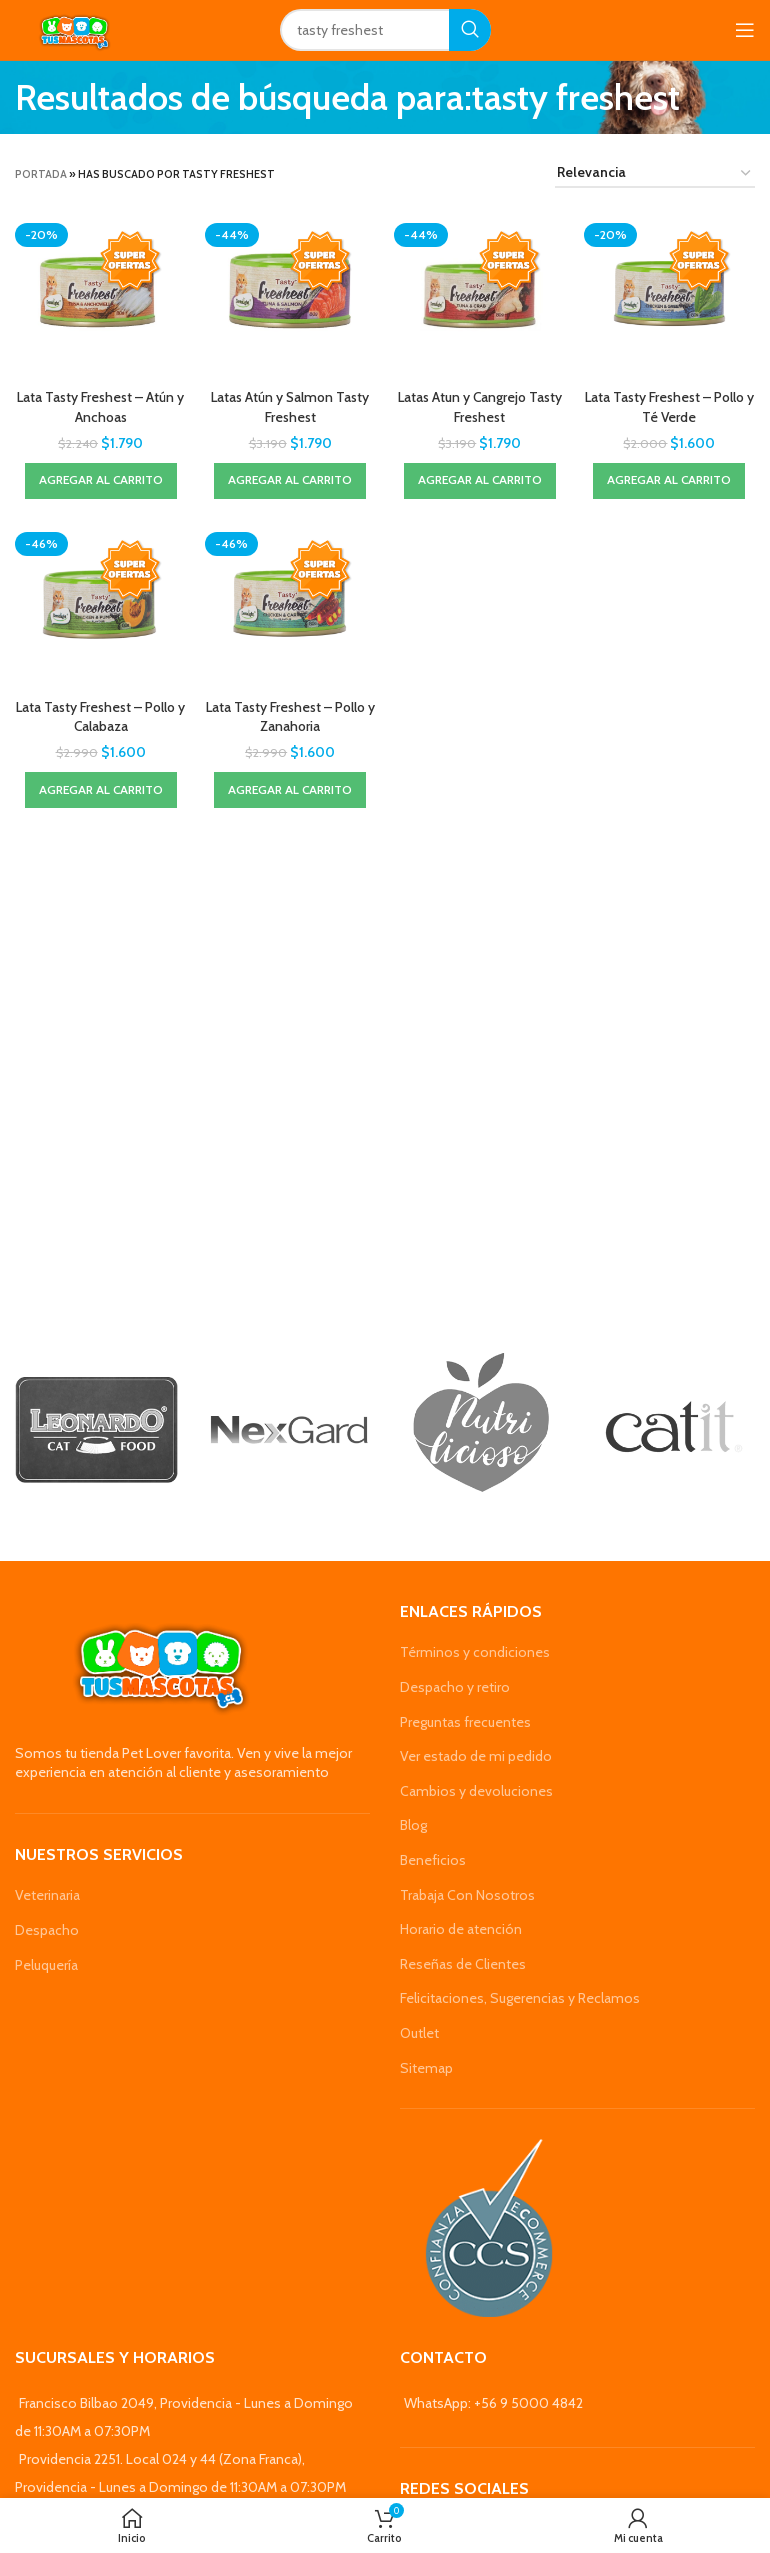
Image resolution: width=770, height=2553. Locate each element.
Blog (413, 1825)
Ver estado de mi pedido (476, 1756)
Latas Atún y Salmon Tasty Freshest (290, 406)
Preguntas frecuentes (465, 1722)
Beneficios (433, 1860)
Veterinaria (47, 1895)
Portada (41, 174)
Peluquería (46, 1965)
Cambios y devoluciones (476, 1791)
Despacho (47, 1930)
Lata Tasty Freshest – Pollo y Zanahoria (290, 716)
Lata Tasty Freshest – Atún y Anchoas (100, 406)
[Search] (385, 30)
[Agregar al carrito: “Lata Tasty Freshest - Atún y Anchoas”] (100, 480)
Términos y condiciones (475, 1652)
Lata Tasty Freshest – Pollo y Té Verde (670, 406)
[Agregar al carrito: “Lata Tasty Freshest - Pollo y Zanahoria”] (290, 789)
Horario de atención (461, 1929)
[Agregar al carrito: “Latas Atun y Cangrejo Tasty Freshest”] (480, 480)
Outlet (419, 2033)
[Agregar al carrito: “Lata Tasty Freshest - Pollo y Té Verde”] (670, 480)
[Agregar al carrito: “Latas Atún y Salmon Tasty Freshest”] (290, 480)
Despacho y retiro (455, 1687)
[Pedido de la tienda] (655, 173)
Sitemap (426, 2068)
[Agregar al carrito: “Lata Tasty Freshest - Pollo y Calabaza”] (100, 789)
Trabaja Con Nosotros (467, 1895)
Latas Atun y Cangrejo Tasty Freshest (480, 406)
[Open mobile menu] (745, 30)
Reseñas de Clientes (463, 1964)
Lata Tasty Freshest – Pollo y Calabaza (100, 716)
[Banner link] (96, 1430)
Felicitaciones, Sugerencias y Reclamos (520, 1998)
